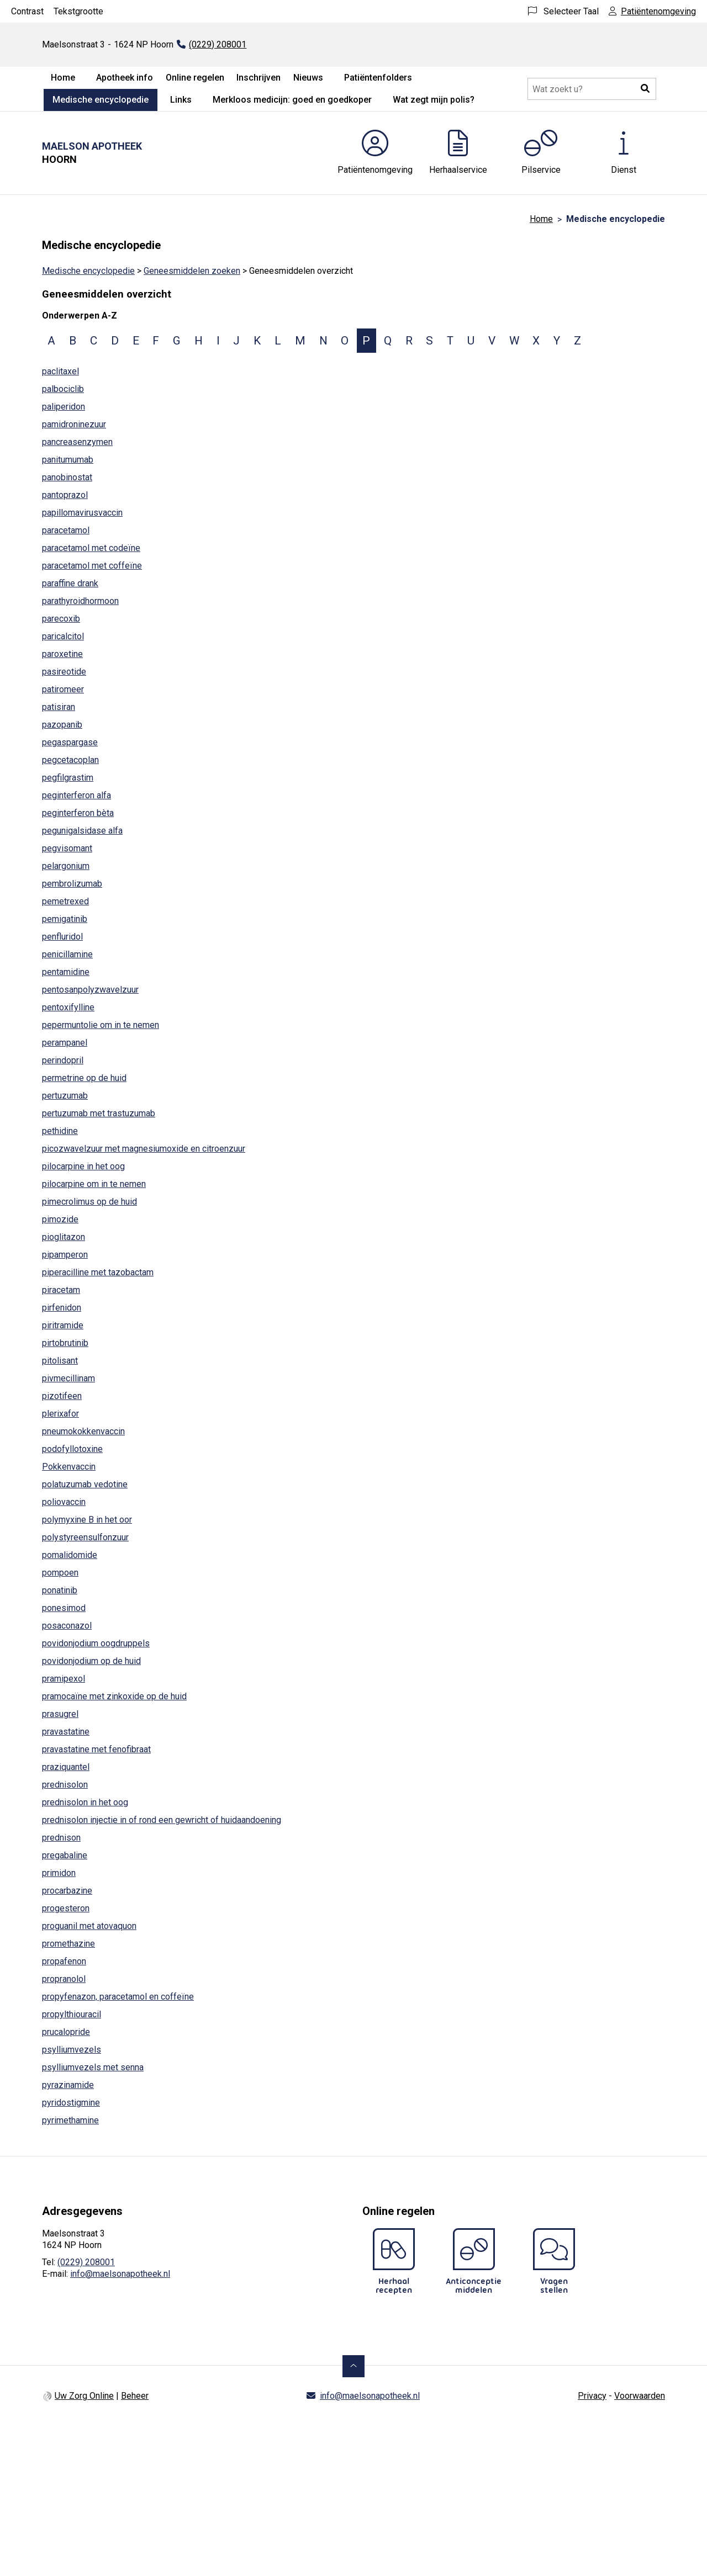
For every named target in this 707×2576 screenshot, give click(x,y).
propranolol (64, 1979)
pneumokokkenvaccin (83, 1431)
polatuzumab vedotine (85, 1484)
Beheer (135, 2396)
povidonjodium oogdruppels (96, 1643)
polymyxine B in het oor (87, 1519)
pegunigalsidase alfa (82, 830)
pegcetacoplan (70, 760)
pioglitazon (63, 1237)
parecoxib (61, 618)
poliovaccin (64, 1502)
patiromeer (63, 689)
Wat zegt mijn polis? (433, 99)
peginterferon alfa (76, 795)
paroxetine (62, 654)
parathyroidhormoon (80, 601)
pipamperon (65, 1254)
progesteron (65, 1908)
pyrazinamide (68, 2085)
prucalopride (66, 2032)
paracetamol (65, 530)
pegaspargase (70, 742)
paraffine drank (70, 583)
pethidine (60, 1131)
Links (181, 99)
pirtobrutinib (65, 1343)
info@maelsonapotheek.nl (120, 2273)
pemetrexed (65, 901)
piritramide (62, 1325)
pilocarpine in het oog (83, 1166)
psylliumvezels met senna (93, 2067)
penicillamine (67, 954)
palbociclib (63, 389)
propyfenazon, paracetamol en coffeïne (118, 1996)
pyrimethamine (70, 2120)
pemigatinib (64, 919)
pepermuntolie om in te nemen (100, 1025)
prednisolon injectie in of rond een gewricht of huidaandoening (161, 1820)
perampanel (64, 1042)
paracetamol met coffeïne (92, 565)
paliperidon (63, 406)
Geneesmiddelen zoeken (192, 271)
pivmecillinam (68, 1378)
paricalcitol (63, 636)
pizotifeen (62, 1396)
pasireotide (64, 671)
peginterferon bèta (78, 813)
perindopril (62, 1060)
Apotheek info (124, 77)
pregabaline (64, 1855)
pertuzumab (65, 1095)
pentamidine (65, 972)
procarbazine (67, 1890)
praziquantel (65, 1767)
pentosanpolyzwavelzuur (90, 989)
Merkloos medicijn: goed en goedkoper (292, 99)
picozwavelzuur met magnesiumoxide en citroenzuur (143, 1148)
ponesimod (64, 1608)
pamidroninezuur (74, 424)
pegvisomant (67, 848)
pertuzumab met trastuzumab (98, 1113)
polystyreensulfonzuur (85, 1537)
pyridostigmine (71, 2102)
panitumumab (67, 459)
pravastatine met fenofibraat (96, 1749)
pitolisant (60, 1360)
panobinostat (67, 477)
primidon (59, 1873)
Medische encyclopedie (100, 99)
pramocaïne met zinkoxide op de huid (114, 1696)
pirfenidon (61, 1307)
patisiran (58, 707)
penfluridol (62, 936)
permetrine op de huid (84, 1078)
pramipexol (63, 1678)
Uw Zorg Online (84, 2396)
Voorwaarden (639, 2396)
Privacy (592, 2396)
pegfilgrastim (67, 777)
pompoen (60, 1572)
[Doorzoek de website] (591, 89)
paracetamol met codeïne (91, 548)
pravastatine (65, 1731)
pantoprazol (65, 495)
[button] (645, 89)
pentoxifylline (68, 1007)
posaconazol (67, 1625)
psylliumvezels (71, 2049)
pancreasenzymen (77, 442)
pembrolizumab (72, 883)
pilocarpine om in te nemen (94, 1184)
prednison (61, 1837)
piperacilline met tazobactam (98, 1272)
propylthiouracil (71, 2014)
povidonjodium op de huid (91, 1661)
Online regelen (195, 77)
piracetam (61, 1290)
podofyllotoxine (72, 1449)
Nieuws (308, 77)
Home (63, 77)
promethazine (68, 1943)
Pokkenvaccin (69, 1466)
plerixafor (60, 1413)
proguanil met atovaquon (89, 1926)
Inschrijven (258, 77)
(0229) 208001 (86, 2262)
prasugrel (60, 1714)
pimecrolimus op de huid (89, 1201)
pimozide (60, 1219)
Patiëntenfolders (378, 77)
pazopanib (62, 724)
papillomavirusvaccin (82, 512)
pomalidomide (69, 1555)
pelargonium (65, 866)
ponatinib (59, 1590)
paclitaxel (60, 371)
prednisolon (65, 1784)
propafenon (64, 1961)
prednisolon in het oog (85, 1802)
